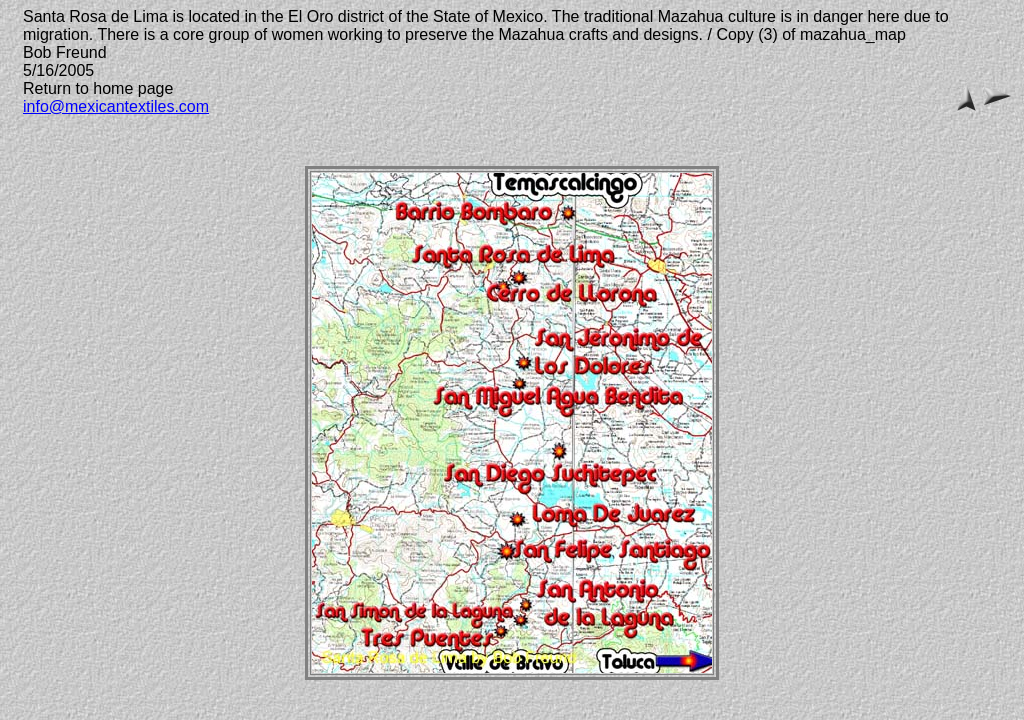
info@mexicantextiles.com (116, 106)
